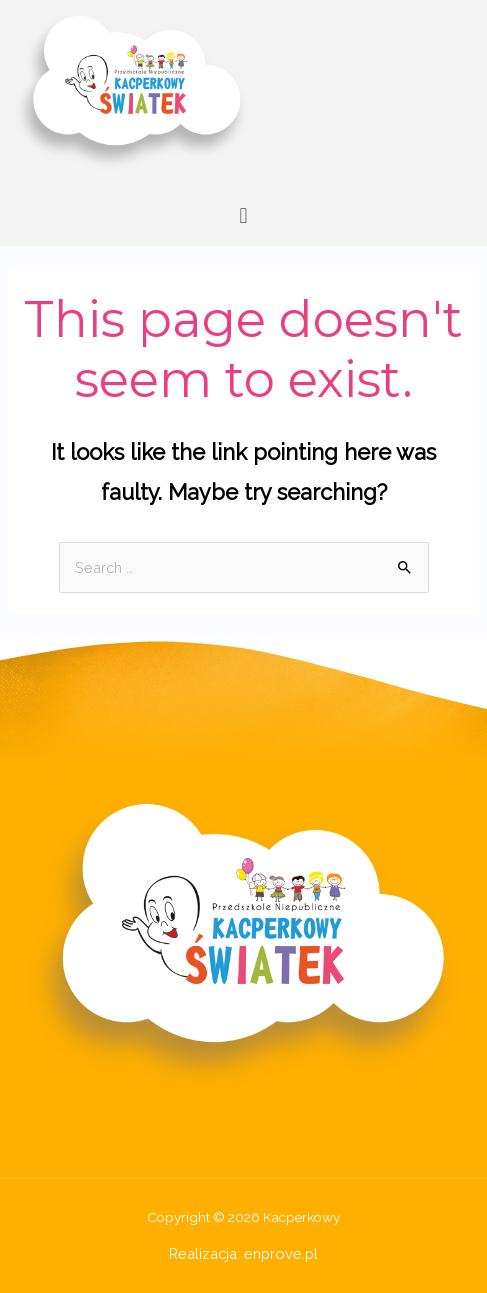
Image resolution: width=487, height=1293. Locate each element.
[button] (243, 215)
